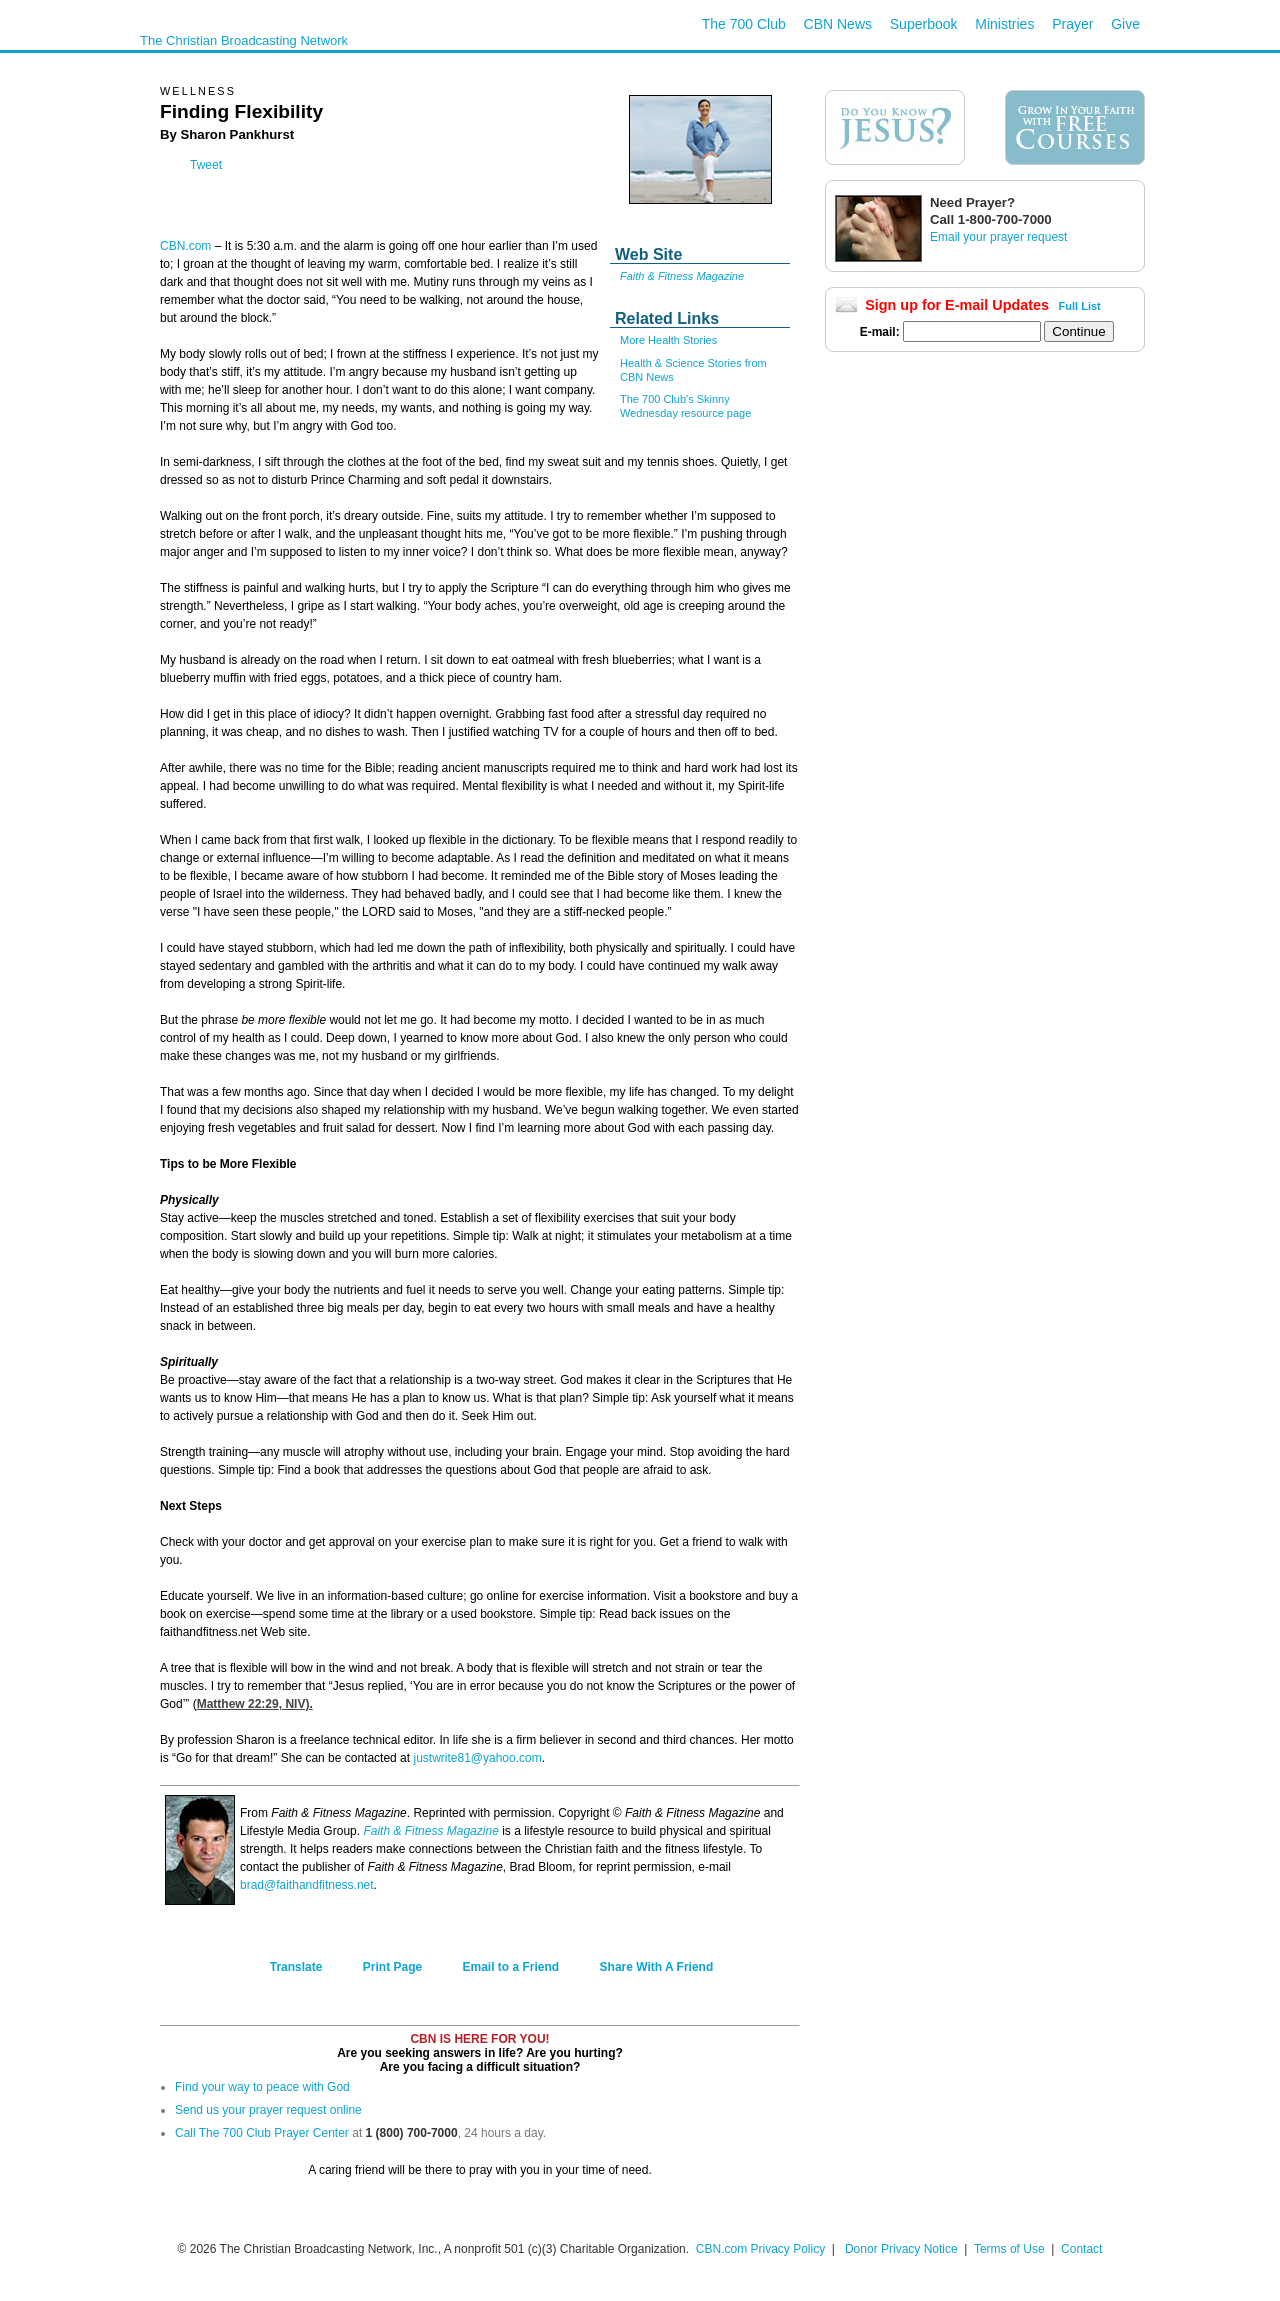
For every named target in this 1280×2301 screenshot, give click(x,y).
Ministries (1004, 24)
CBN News (838, 24)
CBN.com (185, 246)
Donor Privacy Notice (901, 2249)
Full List (1080, 306)
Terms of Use (1011, 2249)
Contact (1081, 2249)
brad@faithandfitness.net (307, 1885)
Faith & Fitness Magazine (430, 1831)
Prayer (1072, 24)
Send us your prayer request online (268, 2110)
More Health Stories (668, 340)
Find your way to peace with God (262, 2087)
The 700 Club (744, 24)
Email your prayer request (998, 237)
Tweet (206, 165)
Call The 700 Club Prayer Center (262, 2133)
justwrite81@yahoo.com (477, 1758)
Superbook (924, 24)
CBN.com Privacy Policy (760, 2249)
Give (1125, 24)
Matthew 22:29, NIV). (255, 1704)
